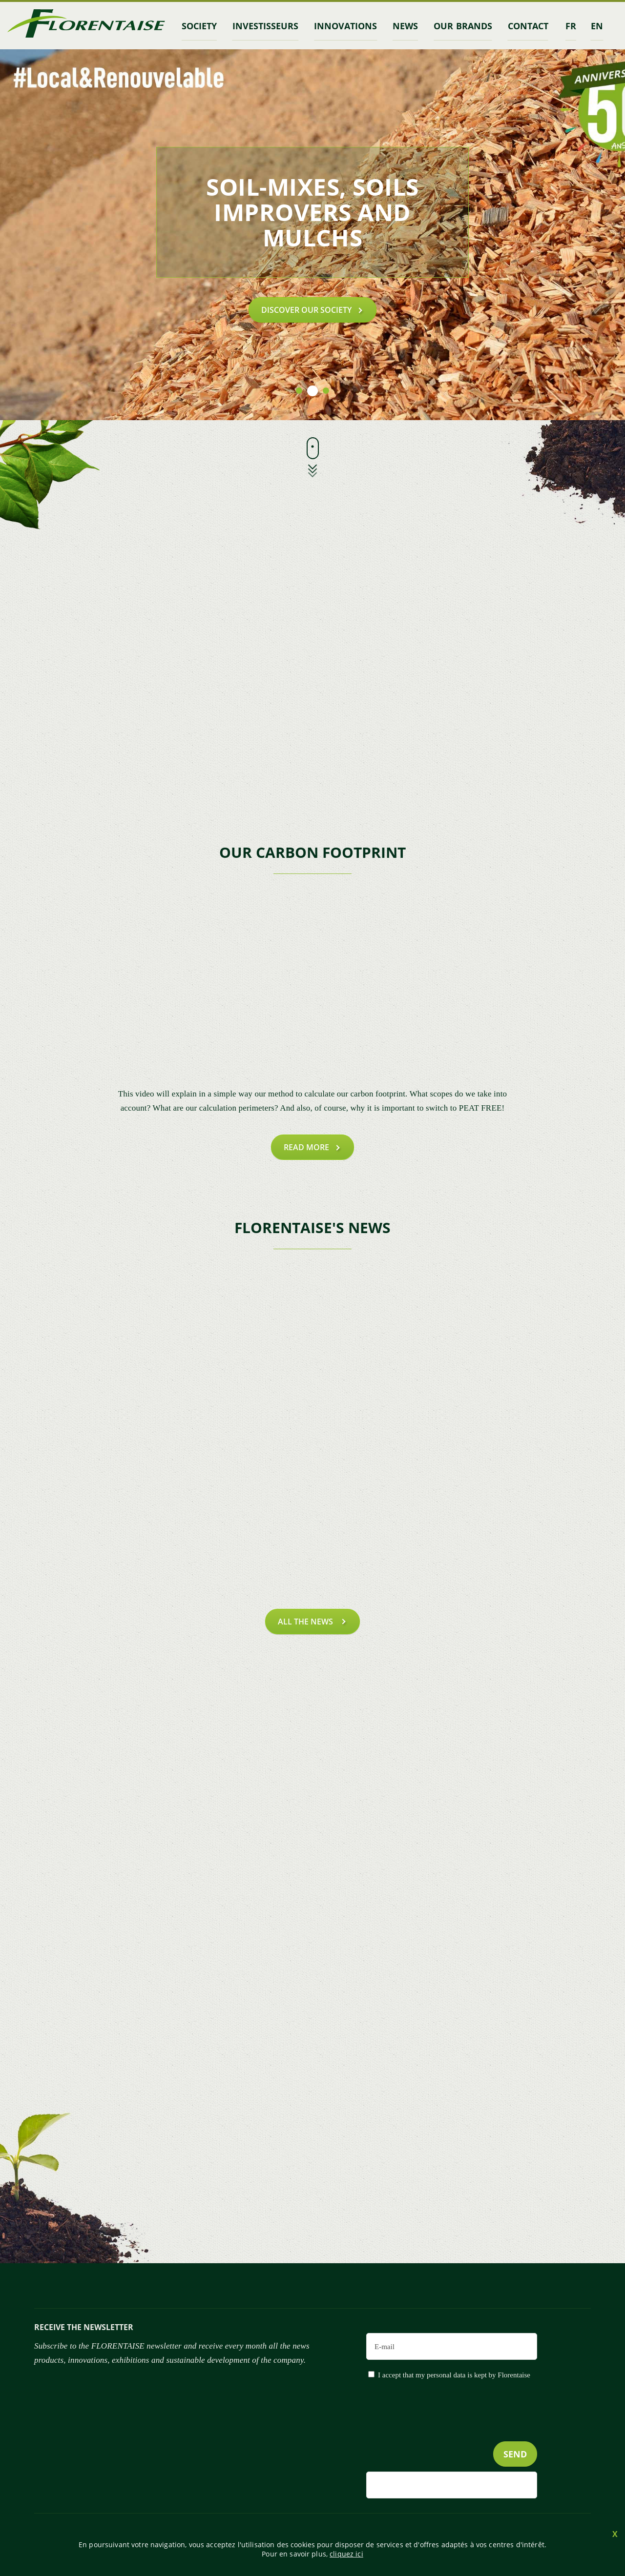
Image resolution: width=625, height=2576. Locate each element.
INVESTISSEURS (265, 26)
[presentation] (463, 2430)
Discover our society (306, 309)
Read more (306, 1147)
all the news (306, 1621)
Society (199, 26)
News (405, 26)
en (597, 26)
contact (528, 26)
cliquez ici (346, 2553)
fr (570, 26)
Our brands (463, 26)
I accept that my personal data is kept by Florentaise (454, 2375)
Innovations (345, 26)
